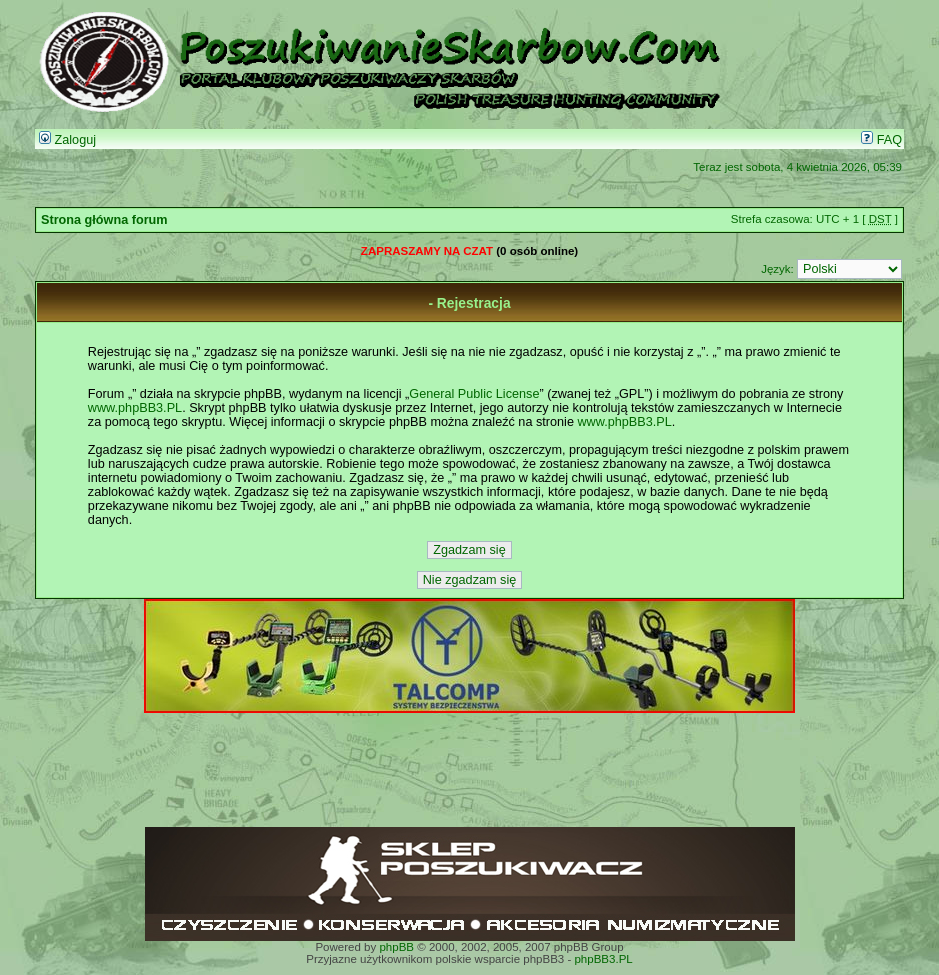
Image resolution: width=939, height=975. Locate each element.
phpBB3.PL (603, 959)
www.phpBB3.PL (135, 408)
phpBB (396, 947)
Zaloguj (67, 140)
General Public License (474, 394)
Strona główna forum (104, 220)
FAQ (881, 140)
